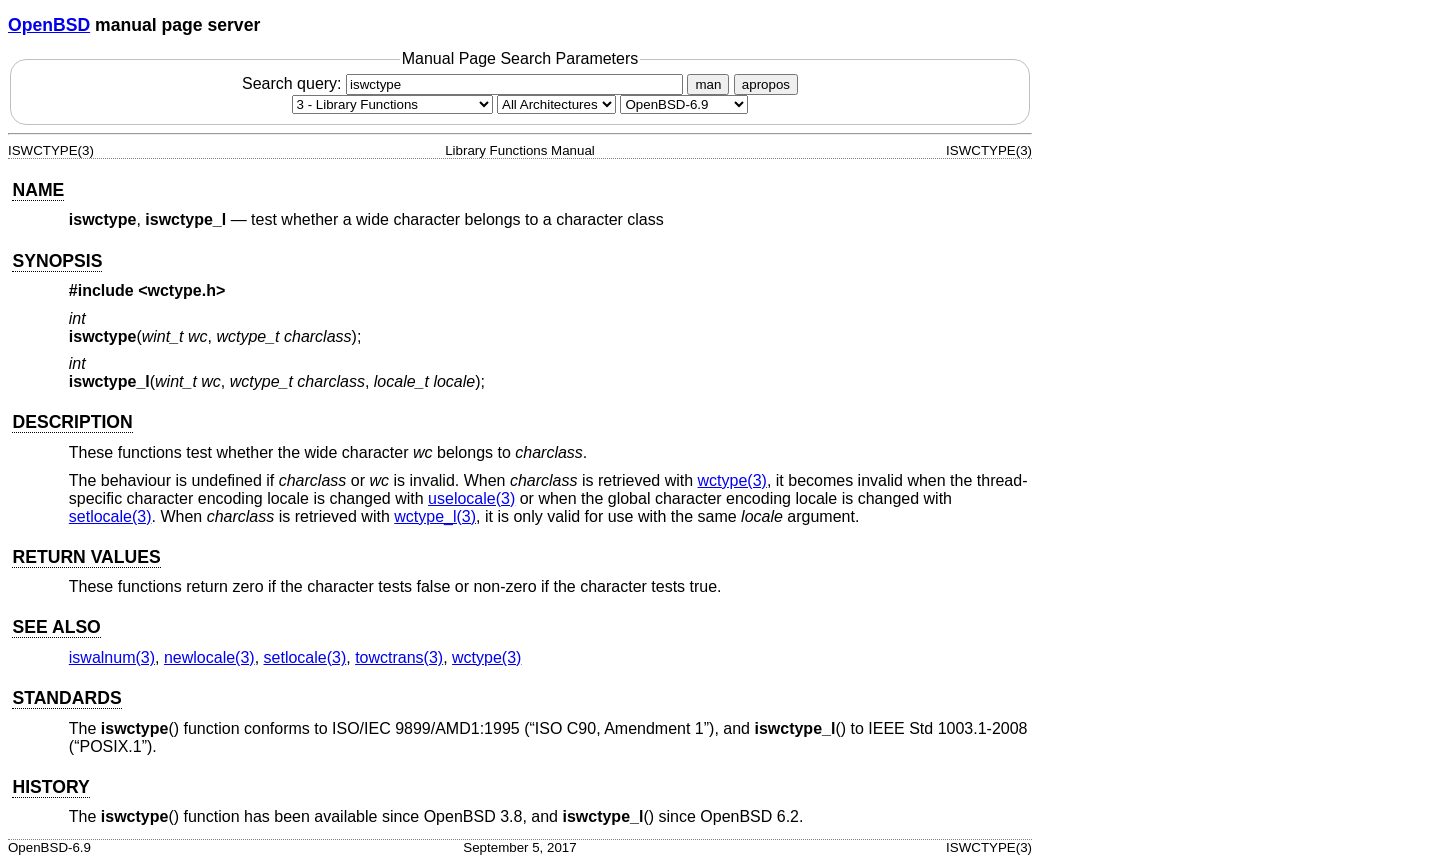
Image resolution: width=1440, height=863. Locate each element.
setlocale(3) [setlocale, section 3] (110, 516)
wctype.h (182, 290)
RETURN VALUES (86, 557)
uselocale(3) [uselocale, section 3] (471, 498)
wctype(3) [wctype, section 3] (732, 480)
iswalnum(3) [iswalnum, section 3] (112, 657)
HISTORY (50, 787)
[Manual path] (684, 104)
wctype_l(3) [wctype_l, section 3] (435, 516)
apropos (766, 84)
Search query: (465, 83)
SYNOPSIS (57, 261)
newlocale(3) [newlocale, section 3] (209, 657)
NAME (38, 190)
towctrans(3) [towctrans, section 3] (399, 657)
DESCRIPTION (72, 422)
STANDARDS (66, 698)
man (708, 84)
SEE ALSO (56, 627)
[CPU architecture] (556, 104)
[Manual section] (392, 104)
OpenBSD (49, 25)
